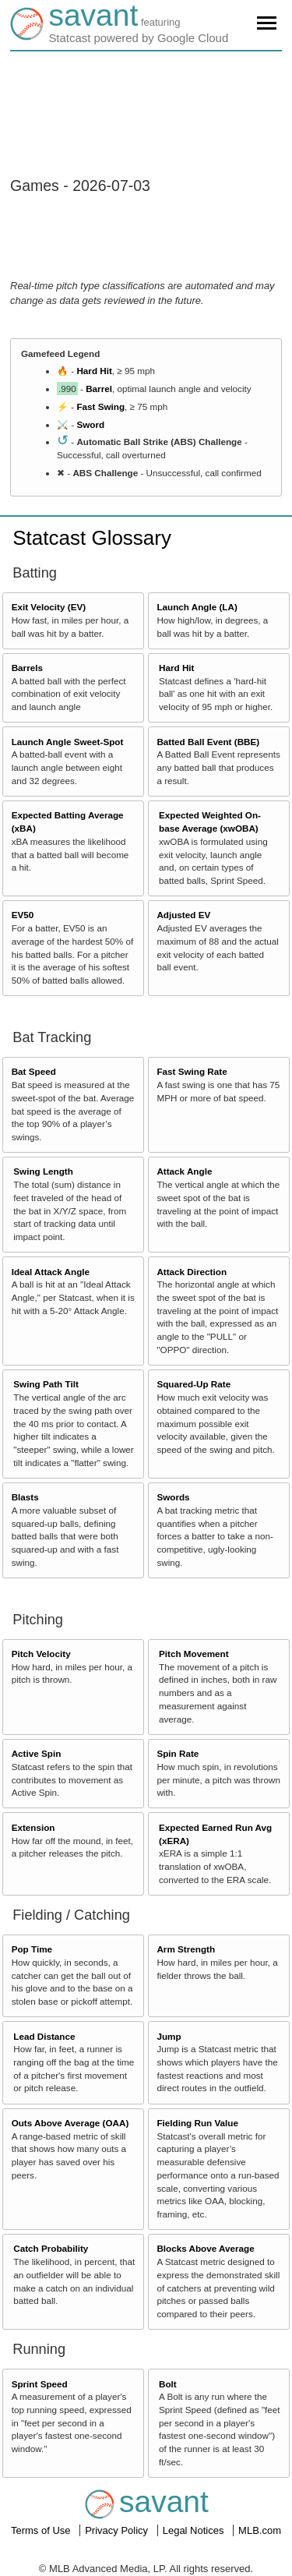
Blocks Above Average (205, 2248)
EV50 (23, 915)
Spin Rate (178, 1753)
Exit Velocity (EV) (49, 607)
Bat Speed (34, 1071)
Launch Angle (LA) (197, 607)
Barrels (27, 668)
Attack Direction (192, 1272)
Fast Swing (100, 406)
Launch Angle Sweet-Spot (68, 742)
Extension (33, 1827)
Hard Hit (93, 371)
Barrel (99, 388)
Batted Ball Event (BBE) (208, 742)
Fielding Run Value (197, 2123)
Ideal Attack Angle (51, 1272)
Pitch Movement (194, 1653)
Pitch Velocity (41, 1653)
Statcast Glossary (91, 537)
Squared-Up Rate (193, 1384)
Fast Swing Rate (192, 1071)
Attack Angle (184, 1171)
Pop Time (32, 1949)
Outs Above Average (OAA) (70, 2123)
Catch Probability (50, 2248)
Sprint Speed (40, 2384)
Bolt (168, 2384)
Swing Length (43, 1171)
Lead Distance (44, 2036)
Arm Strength (186, 1949)
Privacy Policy (118, 2530)
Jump (169, 2036)
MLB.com (259, 2530)
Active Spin (37, 1753)
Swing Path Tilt (46, 1384)
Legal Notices (195, 2530)
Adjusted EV (183, 915)
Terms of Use (42, 2530)
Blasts (25, 1497)
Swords (173, 1497)
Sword (90, 424)
